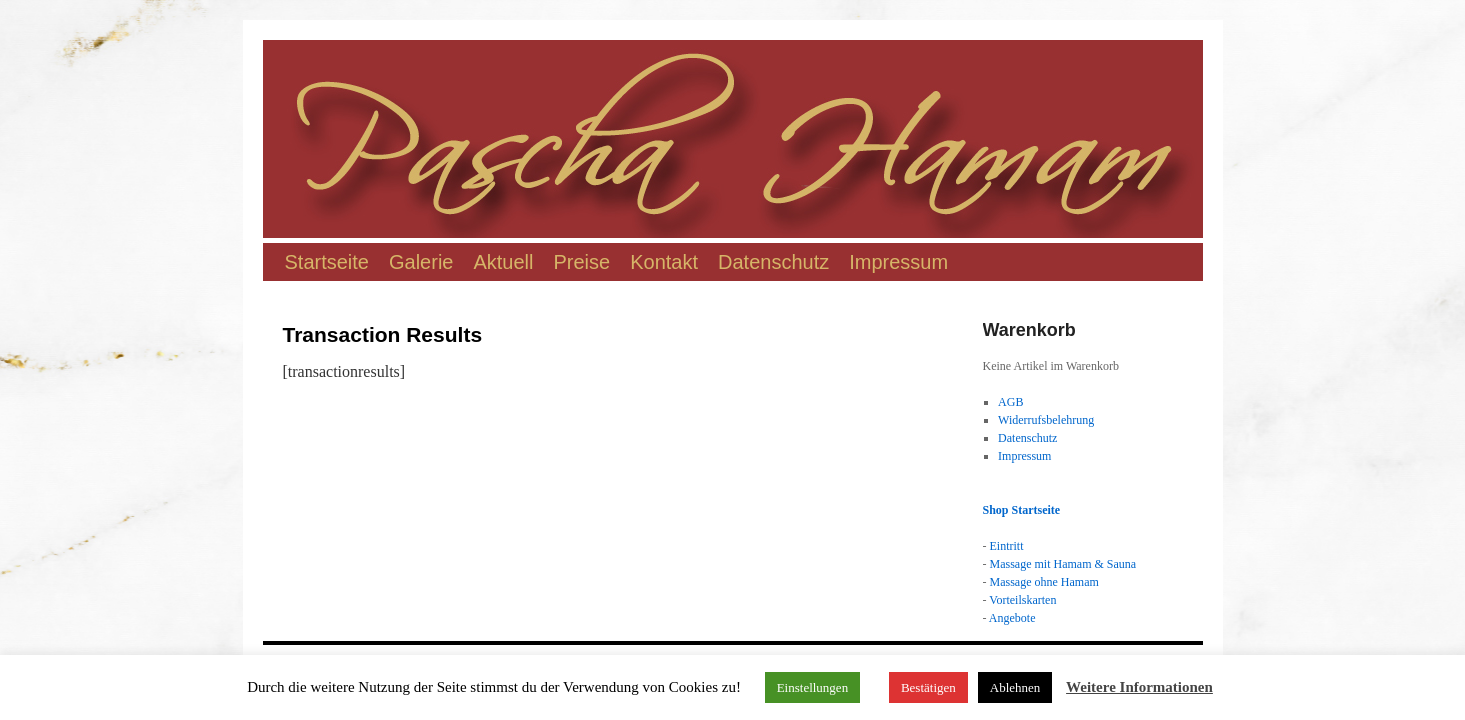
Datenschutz (773, 262)
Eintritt (1007, 546)
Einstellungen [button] (813, 687)
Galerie (421, 262)
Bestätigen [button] (928, 687)
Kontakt (664, 262)
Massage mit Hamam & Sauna (1063, 564)
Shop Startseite (1022, 510)
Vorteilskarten (1022, 600)
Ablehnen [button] (1015, 687)
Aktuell (503, 262)
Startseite (327, 262)
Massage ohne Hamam (1044, 582)
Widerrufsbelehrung (1046, 420)
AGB (1010, 402)
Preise (582, 262)
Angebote (1012, 618)
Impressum (898, 262)
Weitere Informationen (1139, 687)
